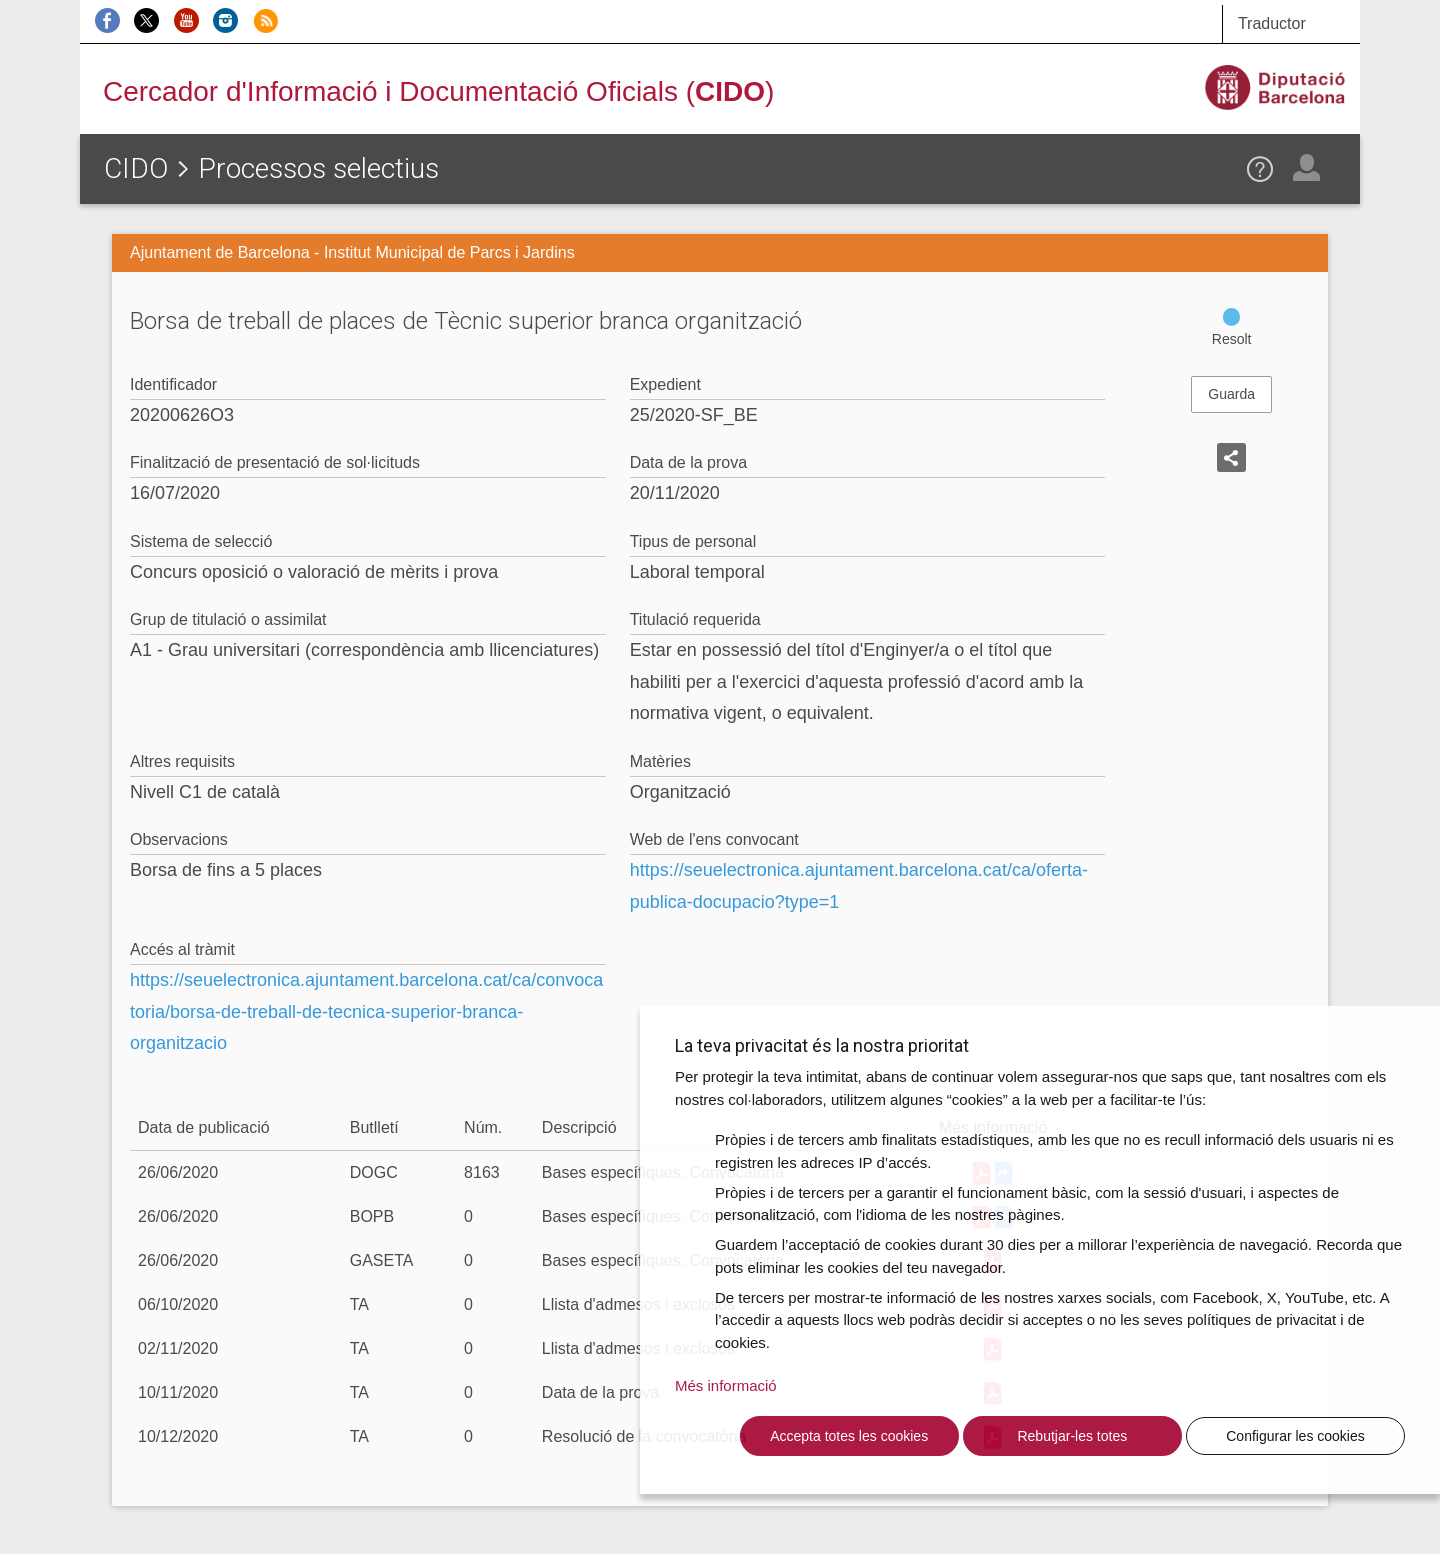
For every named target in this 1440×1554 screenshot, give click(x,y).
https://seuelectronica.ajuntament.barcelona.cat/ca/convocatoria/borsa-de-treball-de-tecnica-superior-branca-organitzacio (366, 1011)
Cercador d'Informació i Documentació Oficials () (438, 91)
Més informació (726, 1385)
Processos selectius (318, 168)
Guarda (1231, 394)
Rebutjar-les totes (1072, 1436)
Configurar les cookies (1295, 1436)
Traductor (1272, 23)
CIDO (136, 168)
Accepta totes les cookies (849, 1436)
